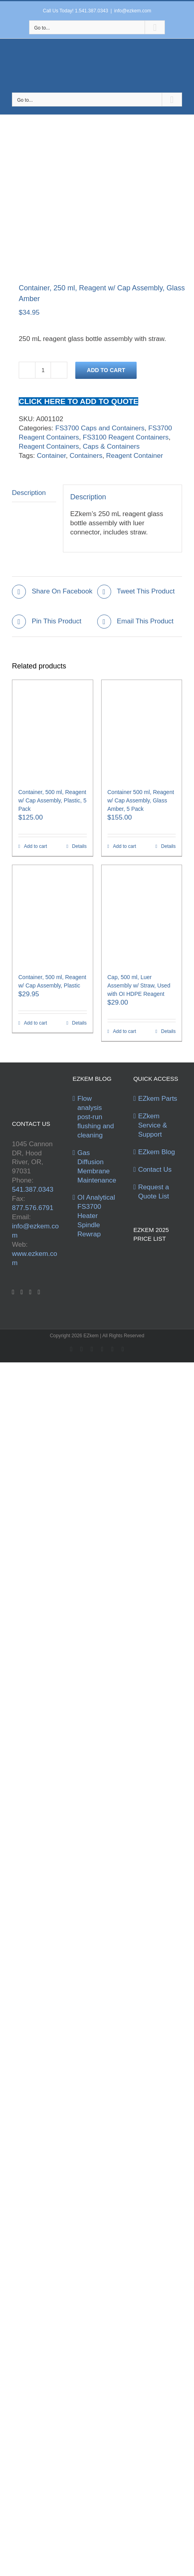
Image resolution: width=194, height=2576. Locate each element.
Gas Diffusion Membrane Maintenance (96, 1166)
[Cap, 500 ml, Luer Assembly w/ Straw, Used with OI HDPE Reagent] (142, 915)
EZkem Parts (157, 1098)
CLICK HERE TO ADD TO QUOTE (78, 401)
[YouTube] (30, 1292)
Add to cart (106, 370)
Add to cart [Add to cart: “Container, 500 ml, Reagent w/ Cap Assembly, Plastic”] (35, 1023)
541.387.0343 (32, 1189)
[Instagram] (39, 1292)
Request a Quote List (153, 1191)
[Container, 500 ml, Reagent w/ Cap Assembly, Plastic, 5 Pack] (52, 730)
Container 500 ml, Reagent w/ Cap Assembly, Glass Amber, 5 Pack (141, 800)
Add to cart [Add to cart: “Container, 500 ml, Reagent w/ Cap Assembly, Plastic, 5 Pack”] (35, 846)
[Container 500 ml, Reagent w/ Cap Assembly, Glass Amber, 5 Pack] (142, 730)
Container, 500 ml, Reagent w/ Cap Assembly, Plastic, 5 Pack (52, 800)
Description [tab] (29, 493)
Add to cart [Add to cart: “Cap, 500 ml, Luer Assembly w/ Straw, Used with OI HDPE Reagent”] (124, 1031)
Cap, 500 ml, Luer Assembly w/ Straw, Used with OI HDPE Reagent (139, 985)
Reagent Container (134, 455)
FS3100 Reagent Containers (126, 437)
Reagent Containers (49, 446)
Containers (86, 455)
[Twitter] (22, 1292)
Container (51, 455)
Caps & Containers (111, 446)
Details (79, 846)
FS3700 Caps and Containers (100, 428)
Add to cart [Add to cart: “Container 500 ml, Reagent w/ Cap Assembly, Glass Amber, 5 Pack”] (124, 846)
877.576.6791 (32, 1208)
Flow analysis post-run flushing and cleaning (95, 1117)
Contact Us (155, 1169)
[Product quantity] (43, 370)
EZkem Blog (156, 1152)
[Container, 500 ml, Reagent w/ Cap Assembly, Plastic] (52, 915)
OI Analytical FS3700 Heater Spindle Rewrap (96, 1216)
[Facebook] (13, 1292)
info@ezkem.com (132, 11)
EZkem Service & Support (152, 1125)
